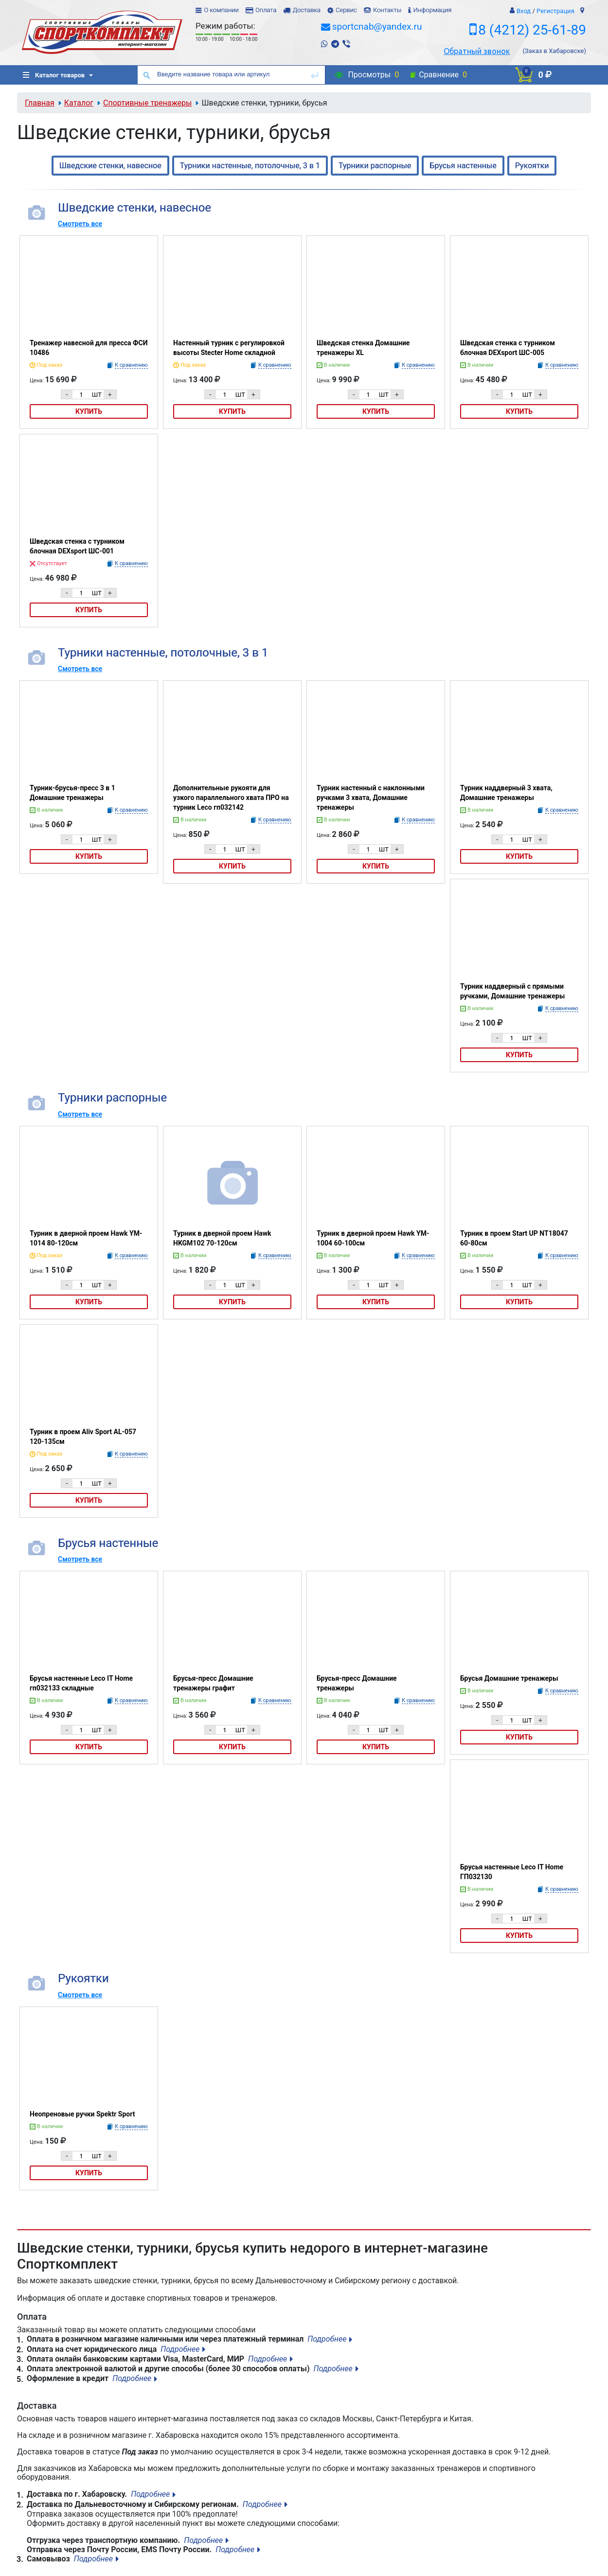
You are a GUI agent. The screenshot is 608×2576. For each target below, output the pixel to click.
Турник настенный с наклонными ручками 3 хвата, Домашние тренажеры (371, 797)
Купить (88, 411)
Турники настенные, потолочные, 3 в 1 (250, 165)
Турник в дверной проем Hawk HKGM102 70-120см (222, 1238)
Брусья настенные (462, 165)
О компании (221, 10)
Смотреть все (80, 224)
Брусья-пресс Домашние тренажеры (357, 1683)
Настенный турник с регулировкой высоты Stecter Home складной (229, 347)
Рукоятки (532, 165)
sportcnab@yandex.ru (377, 26)
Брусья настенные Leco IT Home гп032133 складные (81, 1683)
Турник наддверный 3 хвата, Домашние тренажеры (506, 792)
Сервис (346, 10)
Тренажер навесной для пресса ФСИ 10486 (88, 347)
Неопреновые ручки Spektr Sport (82, 2114)
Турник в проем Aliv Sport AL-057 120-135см (83, 1436)
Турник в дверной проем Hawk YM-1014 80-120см (86, 1238)
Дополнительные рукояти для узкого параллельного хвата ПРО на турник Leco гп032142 (231, 797)
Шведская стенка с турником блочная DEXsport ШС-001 (77, 546)
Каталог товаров (54, 75)
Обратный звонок (477, 51)
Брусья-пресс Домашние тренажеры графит (213, 1683)
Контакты (387, 10)
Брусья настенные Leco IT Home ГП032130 (511, 1872)
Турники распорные (375, 165)
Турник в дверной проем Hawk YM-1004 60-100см (373, 1238)
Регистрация (555, 11)
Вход (524, 11)
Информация (432, 10)
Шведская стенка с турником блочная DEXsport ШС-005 (507, 347)
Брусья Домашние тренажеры (509, 1678)
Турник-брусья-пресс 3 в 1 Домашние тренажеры (72, 792)
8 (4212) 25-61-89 (532, 30)
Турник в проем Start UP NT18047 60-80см (514, 1238)
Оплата (265, 10)
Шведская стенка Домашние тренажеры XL (363, 347)
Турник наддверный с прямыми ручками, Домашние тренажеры (512, 991)
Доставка (306, 10)
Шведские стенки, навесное (110, 165)
